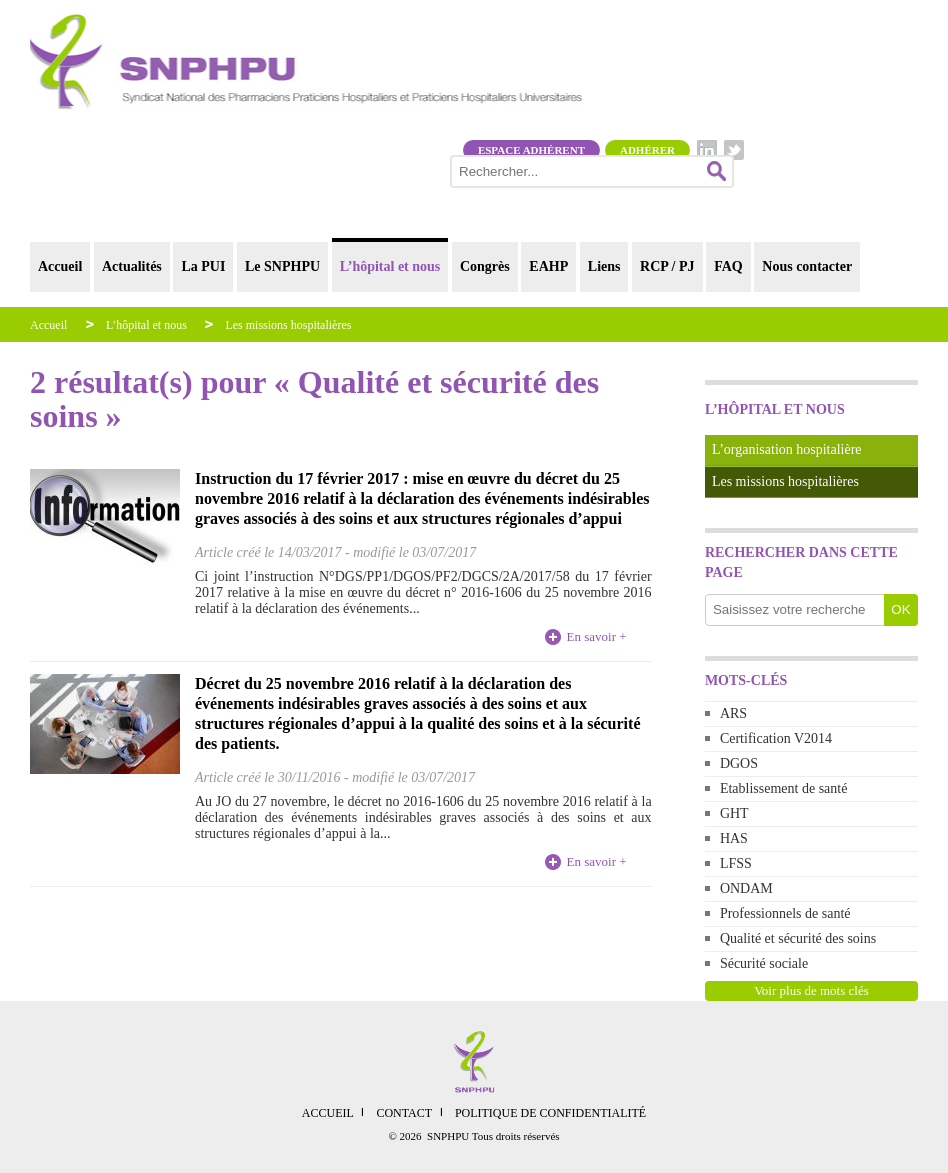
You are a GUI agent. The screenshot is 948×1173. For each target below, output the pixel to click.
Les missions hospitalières (288, 325)
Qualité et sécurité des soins (798, 938)
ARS (733, 713)
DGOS (739, 763)
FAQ (728, 266)
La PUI (203, 266)
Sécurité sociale (764, 963)
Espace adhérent (531, 150)
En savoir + (597, 636)
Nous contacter (807, 266)
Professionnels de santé (785, 913)
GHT (734, 813)
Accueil (60, 266)
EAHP (548, 266)
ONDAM (746, 888)
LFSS (736, 863)
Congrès (485, 266)
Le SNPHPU (282, 266)
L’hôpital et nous (390, 266)
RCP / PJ (667, 266)
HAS (734, 838)
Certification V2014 (776, 738)
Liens (604, 266)
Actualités (132, 266)
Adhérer (647, 150)
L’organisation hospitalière (787, 449)
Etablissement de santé (784, 788)
